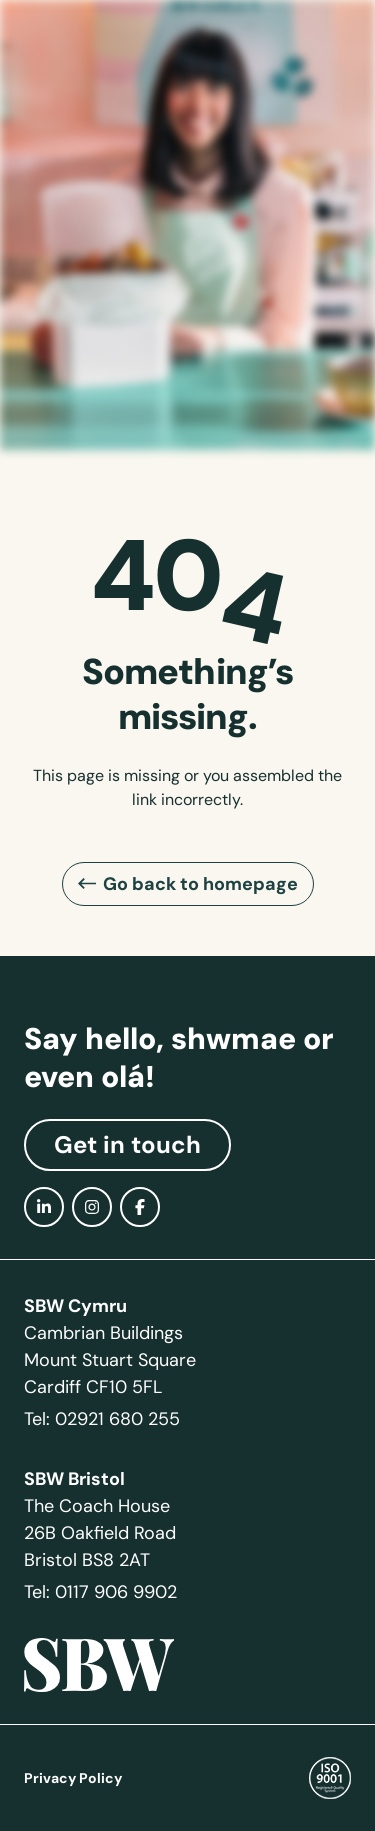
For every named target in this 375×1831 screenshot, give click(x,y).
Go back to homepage (200, 883)
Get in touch (127, 1145)
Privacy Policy (73, 1778)
